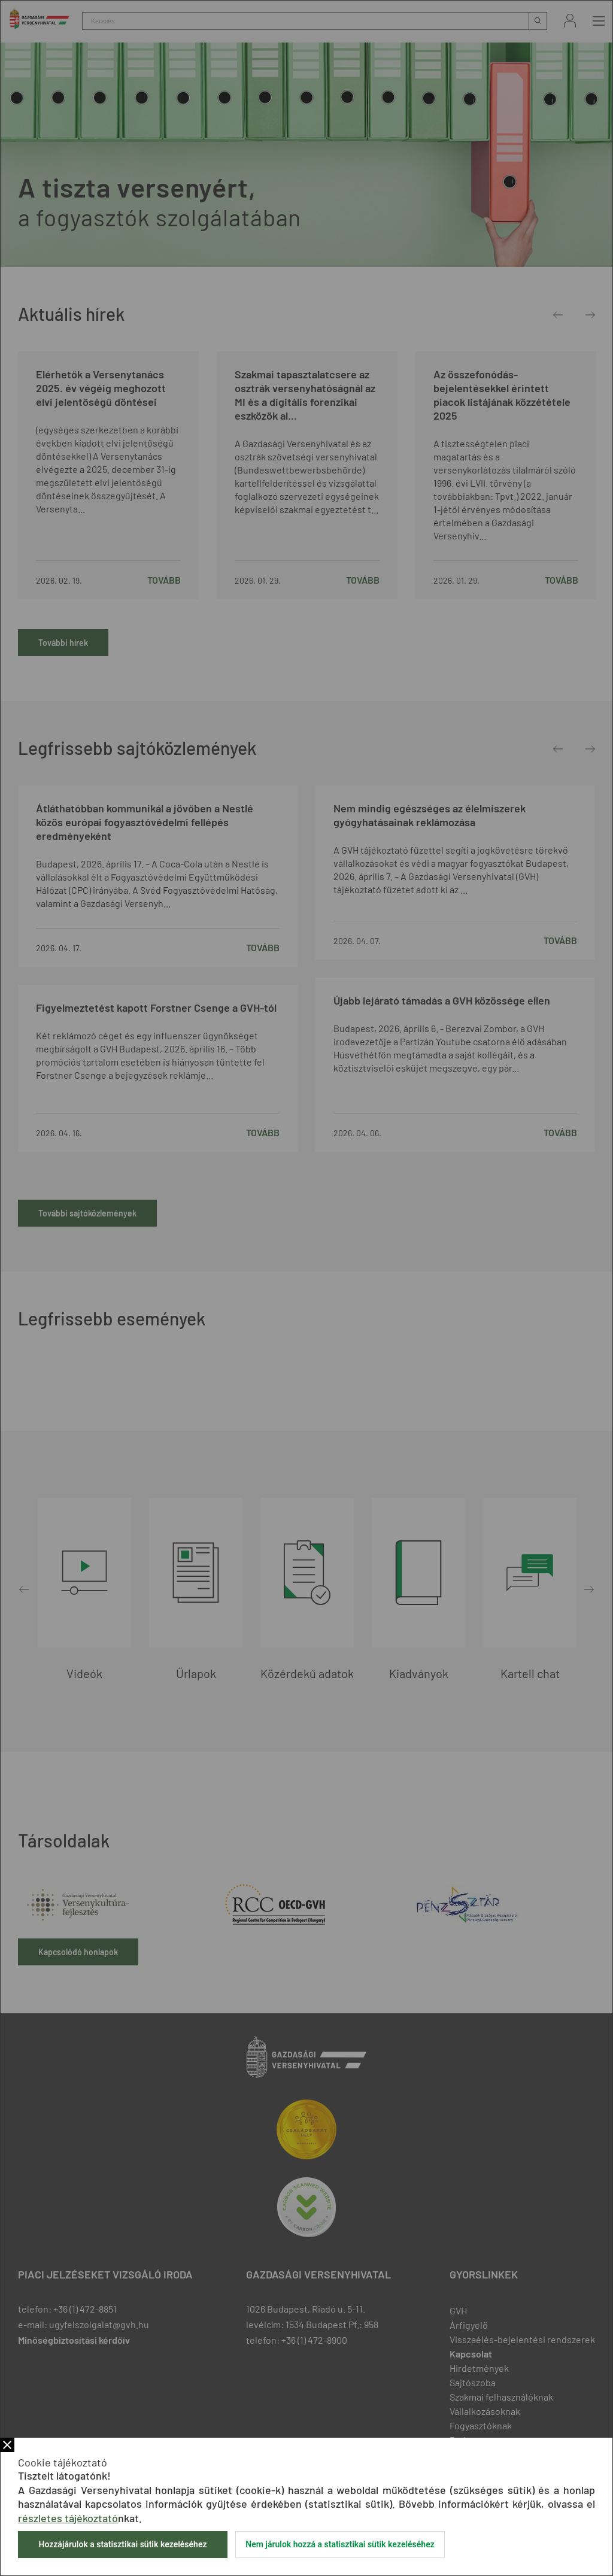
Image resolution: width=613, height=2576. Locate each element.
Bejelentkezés (570, 20)
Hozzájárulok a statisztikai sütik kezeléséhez (122, 2544)
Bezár (7, 2445)
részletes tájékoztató (68, 2518)
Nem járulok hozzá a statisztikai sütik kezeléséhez (340, 2544)
